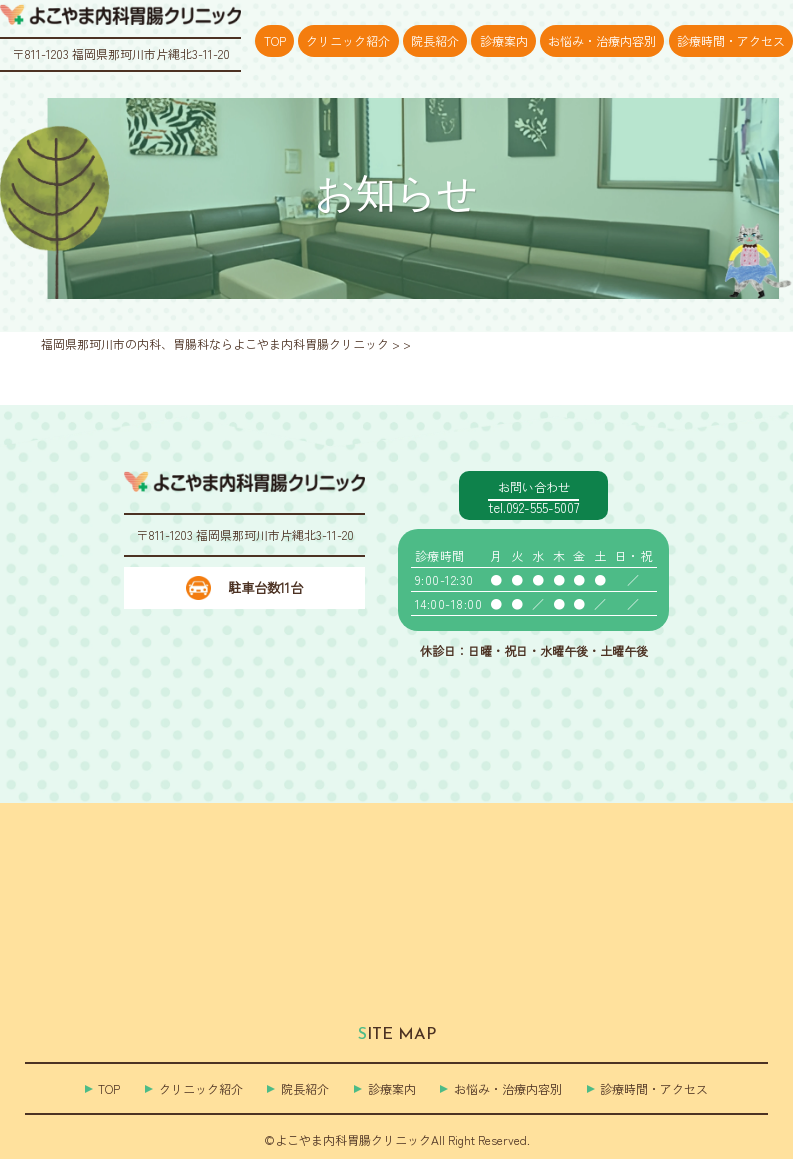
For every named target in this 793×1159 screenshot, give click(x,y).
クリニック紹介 (348, 40)
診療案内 (504, 40)
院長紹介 (435, 40)
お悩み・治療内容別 (602, 40)
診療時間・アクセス (731, 40)
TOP (275, 40)
